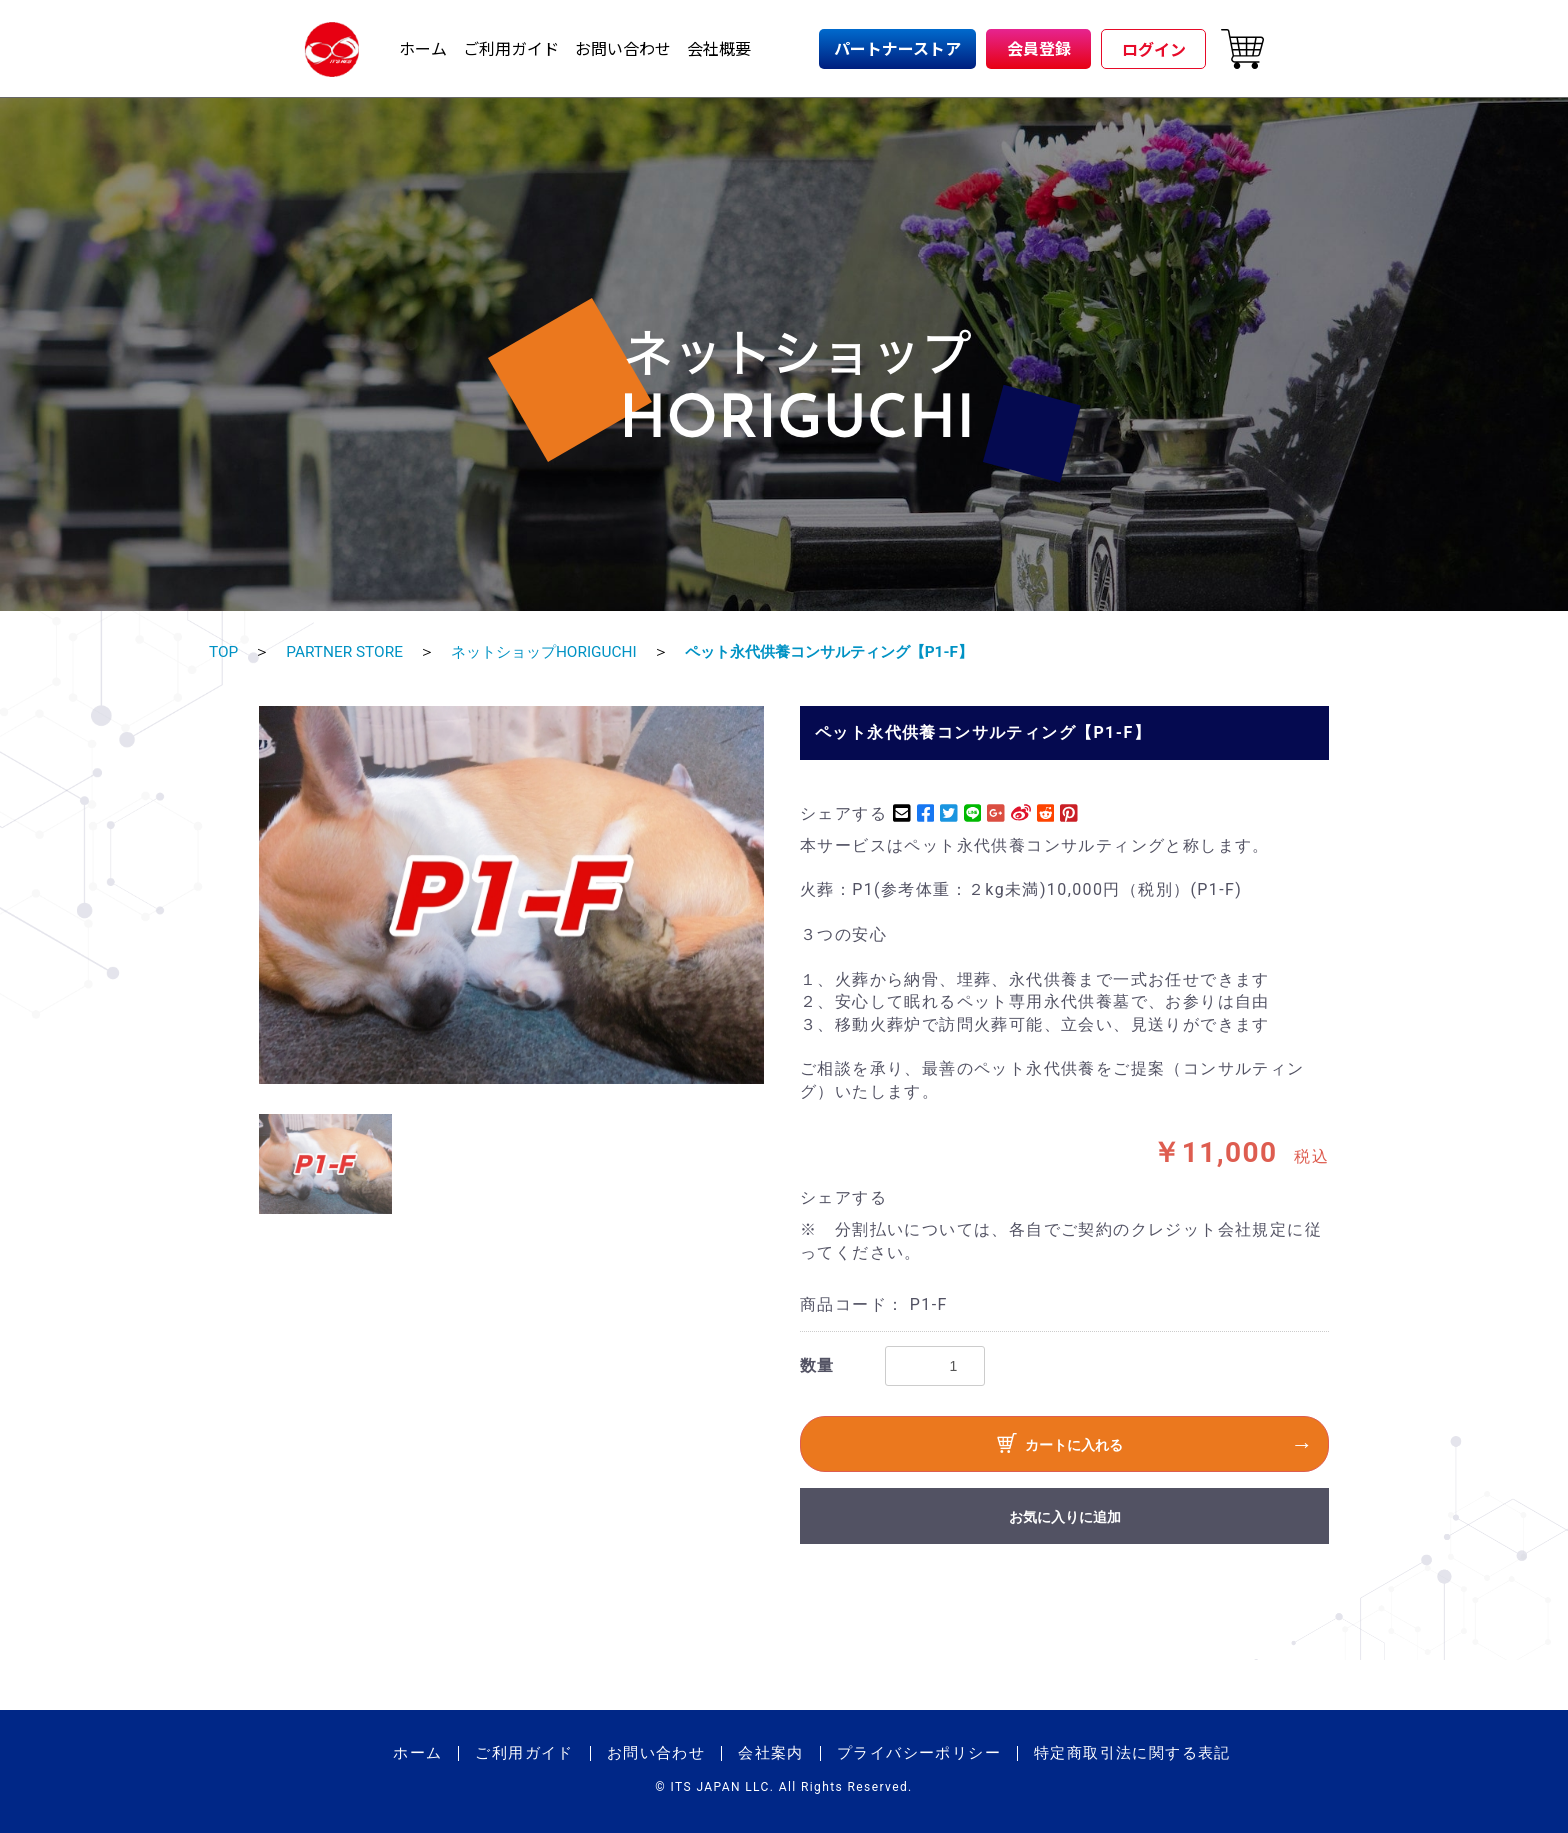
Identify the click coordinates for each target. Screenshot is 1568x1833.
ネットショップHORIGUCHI (555, 651)
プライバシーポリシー (919, 1752)
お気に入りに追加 (1065, 1516)
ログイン (1154, 49)
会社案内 (771, 1752)
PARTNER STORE (347, 651)
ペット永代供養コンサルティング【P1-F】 (854, 651)
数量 (817, 1364)
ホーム (423, 48)
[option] (511, 894)
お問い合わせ (623, 48)
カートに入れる (1060, 1446)
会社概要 (719, 48)
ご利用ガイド (511, 48)
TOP (224, 651)
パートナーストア (897, 48)
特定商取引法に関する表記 (1132, 1752)
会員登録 (1039, 48)
